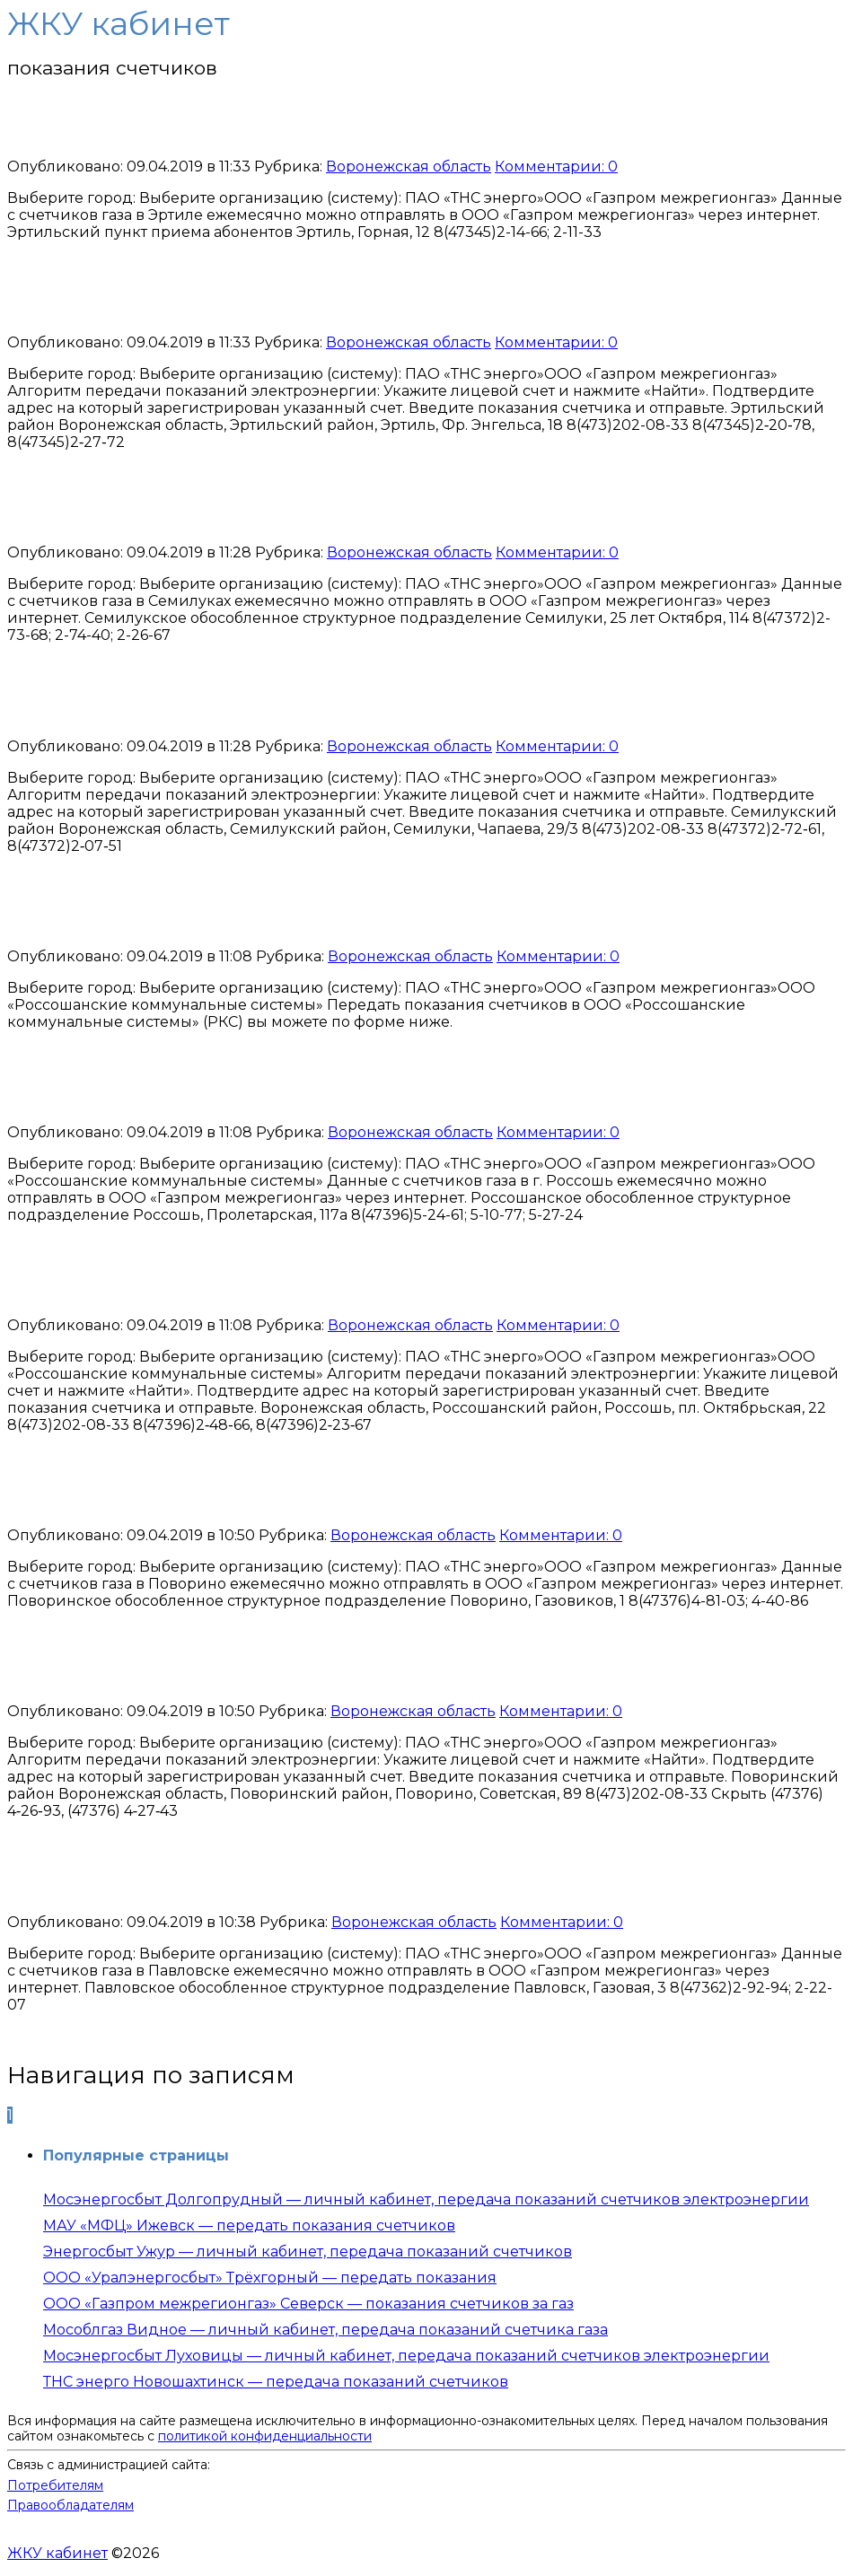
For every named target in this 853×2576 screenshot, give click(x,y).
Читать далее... (61, 263)
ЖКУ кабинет (57, 2553)
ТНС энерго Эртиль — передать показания (270, 303)
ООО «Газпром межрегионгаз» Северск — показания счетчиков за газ (308, 2303)
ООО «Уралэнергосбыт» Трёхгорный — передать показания (270, 2277)
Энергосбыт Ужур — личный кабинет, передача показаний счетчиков (307, 2251)
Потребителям (55, 2485)
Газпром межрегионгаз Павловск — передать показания (358, 1882)
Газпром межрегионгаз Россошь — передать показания (352, 1092)
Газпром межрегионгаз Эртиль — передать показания (344, 127)
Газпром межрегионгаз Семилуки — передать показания (362, 513)
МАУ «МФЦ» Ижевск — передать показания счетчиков (249, 2225)
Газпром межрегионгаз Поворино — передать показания (362, 1496)
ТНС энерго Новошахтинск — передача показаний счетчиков (275, 2381)
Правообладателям (70, 2505)
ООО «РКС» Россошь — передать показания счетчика (333, 916)
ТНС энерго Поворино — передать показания (288, 1672)
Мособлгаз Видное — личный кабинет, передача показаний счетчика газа (325, 2329)
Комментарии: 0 (556, 166)
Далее (78, 2115)
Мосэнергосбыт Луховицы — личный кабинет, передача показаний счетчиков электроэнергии (406, 2355)
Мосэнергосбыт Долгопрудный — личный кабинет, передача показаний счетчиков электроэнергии (426, 2199)
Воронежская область (408, 166)
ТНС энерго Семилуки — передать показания (287, 706)
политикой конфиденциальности (265, 2436)
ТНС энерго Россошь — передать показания (278, 1286)
